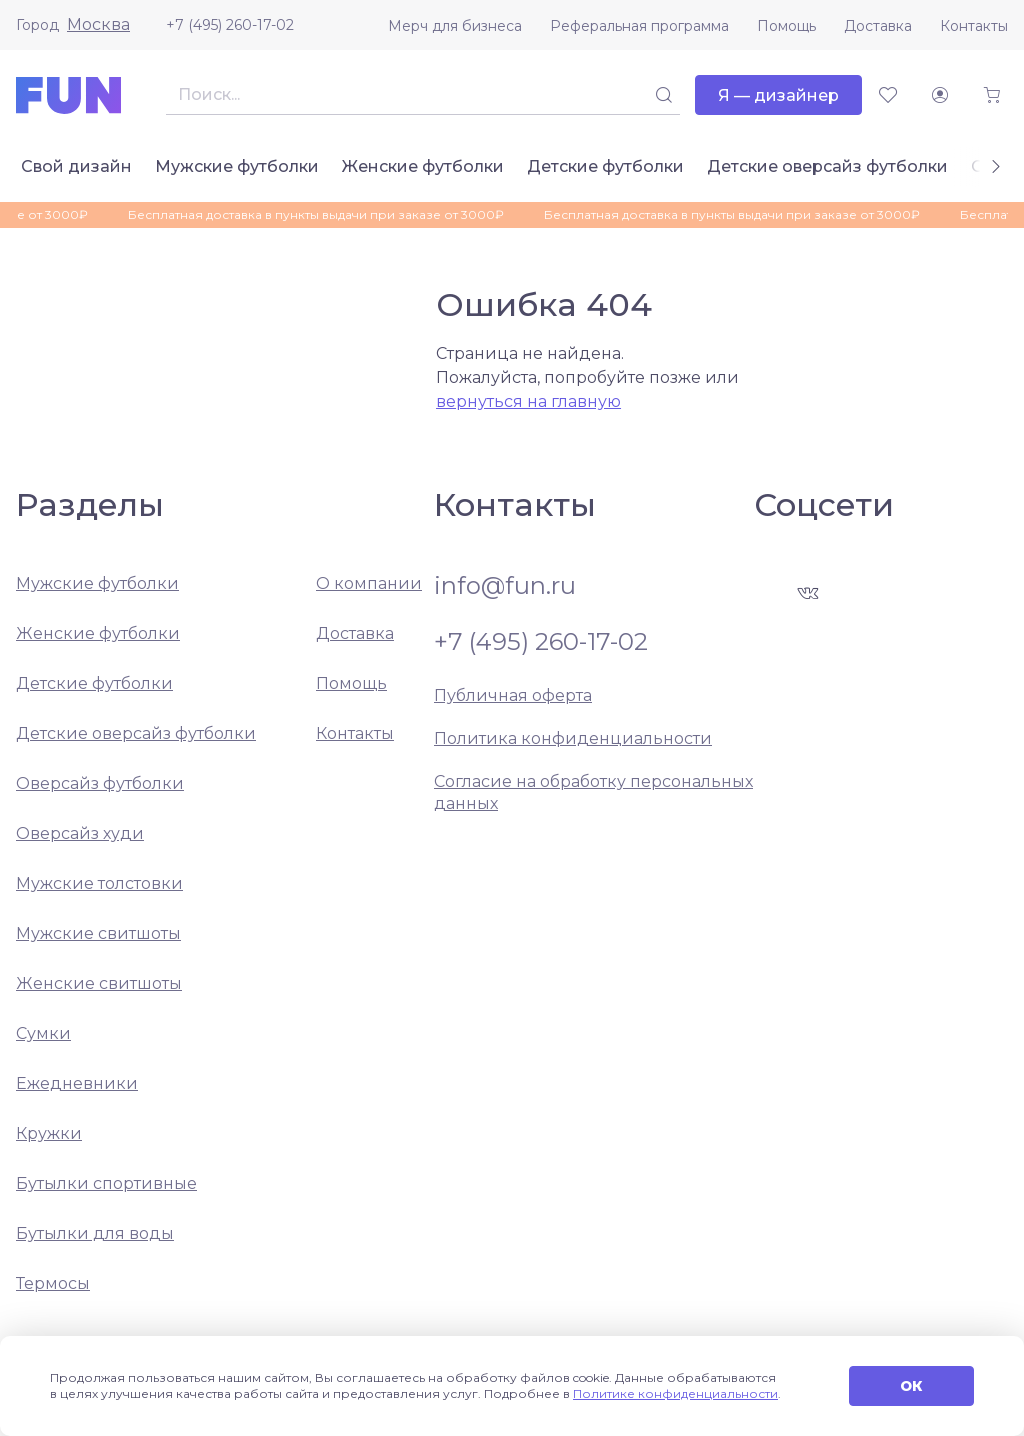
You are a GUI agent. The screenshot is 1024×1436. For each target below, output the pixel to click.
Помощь (786, 26)
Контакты (974, 26)
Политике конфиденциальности (675, 1393)
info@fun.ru (505, 586)
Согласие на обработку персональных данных (593, 792)
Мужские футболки (237, 166)
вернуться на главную (528, 401)
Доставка (878, 26)
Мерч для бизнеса (455, 26)
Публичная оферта (513, 695)
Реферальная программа (639, 26)
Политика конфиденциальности (573, 738)
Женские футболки (423, 166)
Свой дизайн (76, 166)
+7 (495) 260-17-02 (230, 25)
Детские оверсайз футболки (827, 166)
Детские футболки (605, 166)
